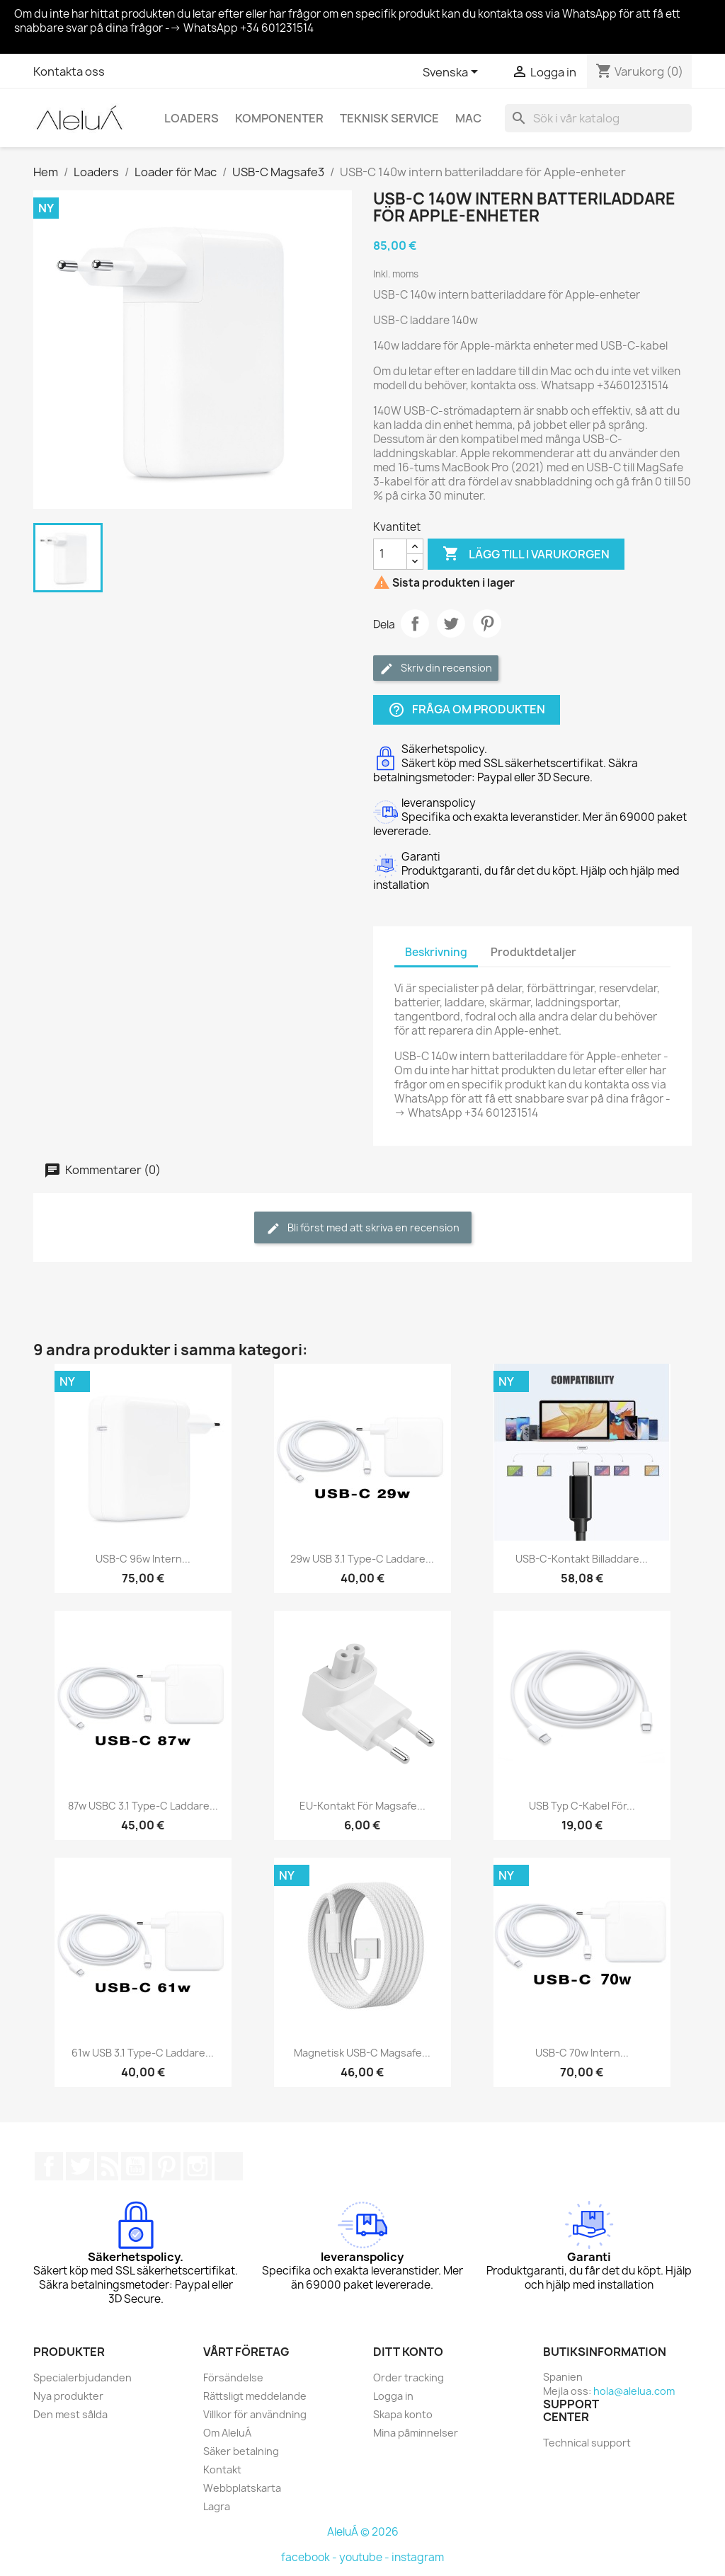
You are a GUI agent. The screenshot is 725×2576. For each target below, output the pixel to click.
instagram (418, 2557)
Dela (415, 623)
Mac (468, 118)
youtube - (365, 2557)
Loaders (191, 118)
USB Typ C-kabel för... (582, 1805)
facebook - (310, 2557)
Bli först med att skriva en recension (362, 1228)
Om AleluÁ (227, 2432)
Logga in (393, 2396)
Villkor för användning (255, 2414)
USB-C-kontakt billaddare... (581, 1558)
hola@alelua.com (634, 2391)
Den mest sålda (70, 2414)
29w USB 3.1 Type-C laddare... (362, 1558)
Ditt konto (408, 2351)
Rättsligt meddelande (255, 2396)
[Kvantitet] (390, 554)
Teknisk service (389, 118)
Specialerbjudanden (82, 2377)
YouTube (135, 2166)
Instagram (197, 2166)
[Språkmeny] (453, 72)
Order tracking (408, 2377)
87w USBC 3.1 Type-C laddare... (143, 1805)
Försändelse (233, 2377)
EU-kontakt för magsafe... (362, 1805)
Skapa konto (403, 2414)
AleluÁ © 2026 (363, 2531)
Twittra (451, 623)
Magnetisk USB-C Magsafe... (362, 2052)
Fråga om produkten (466, 709)
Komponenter (279, 118)
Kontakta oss (69, 71)
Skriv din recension (435, 668)
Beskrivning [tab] (436, 952)
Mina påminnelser (415, 2432)
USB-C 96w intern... (143, 1558)
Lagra (216, 2506)
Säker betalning (241, 2451)
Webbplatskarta (242, 2488)
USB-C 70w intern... (582, 2052)
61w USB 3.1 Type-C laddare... (143, 2052)
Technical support (587, 2442)
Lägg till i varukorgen (526, 554)
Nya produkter (68, 2396)
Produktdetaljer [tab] (533, 952)
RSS (107, 2166)
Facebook (49, 2166)
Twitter (80, 2166)
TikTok (229, 2166)
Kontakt (222, 2469)
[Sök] (598, 118)
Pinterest (487, 623)
